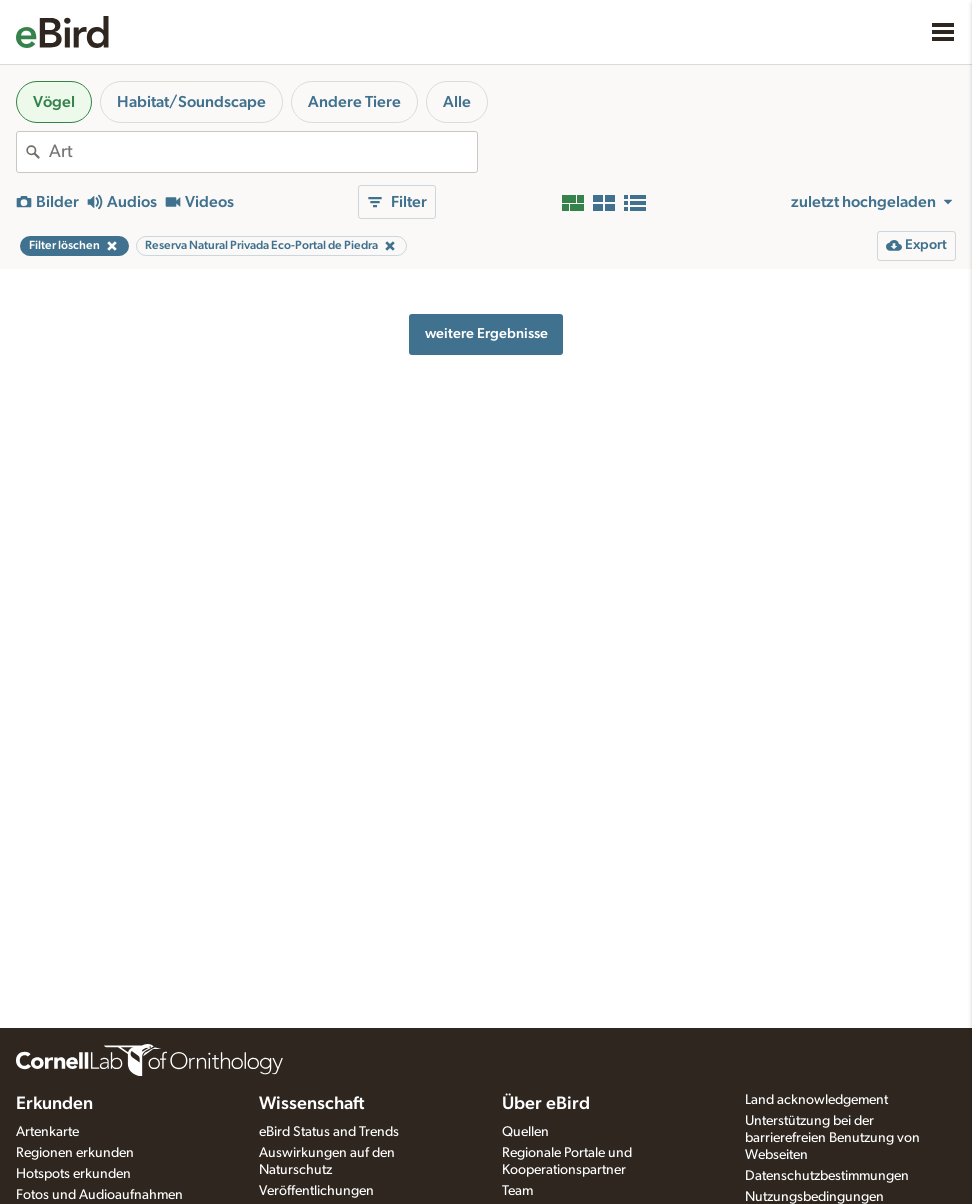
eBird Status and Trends (329, 1132)
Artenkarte (47, 1132)
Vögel (54, 102)
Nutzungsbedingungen (814, 1197)
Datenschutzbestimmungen (827, 1176)
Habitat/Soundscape (191, 102)
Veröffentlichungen (316, 1191)
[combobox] (263, 152)
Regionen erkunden (75, 1153)
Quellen (525, 1132)
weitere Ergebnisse (486, 333)
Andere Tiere (354, 102)
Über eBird (546, 1104)
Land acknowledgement (816, 1100)
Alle (457, 102)
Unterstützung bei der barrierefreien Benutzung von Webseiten (832, 1138)
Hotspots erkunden (73, 1174)
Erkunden (54, 1104)
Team (517, 1191)
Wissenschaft (311, 1104)
